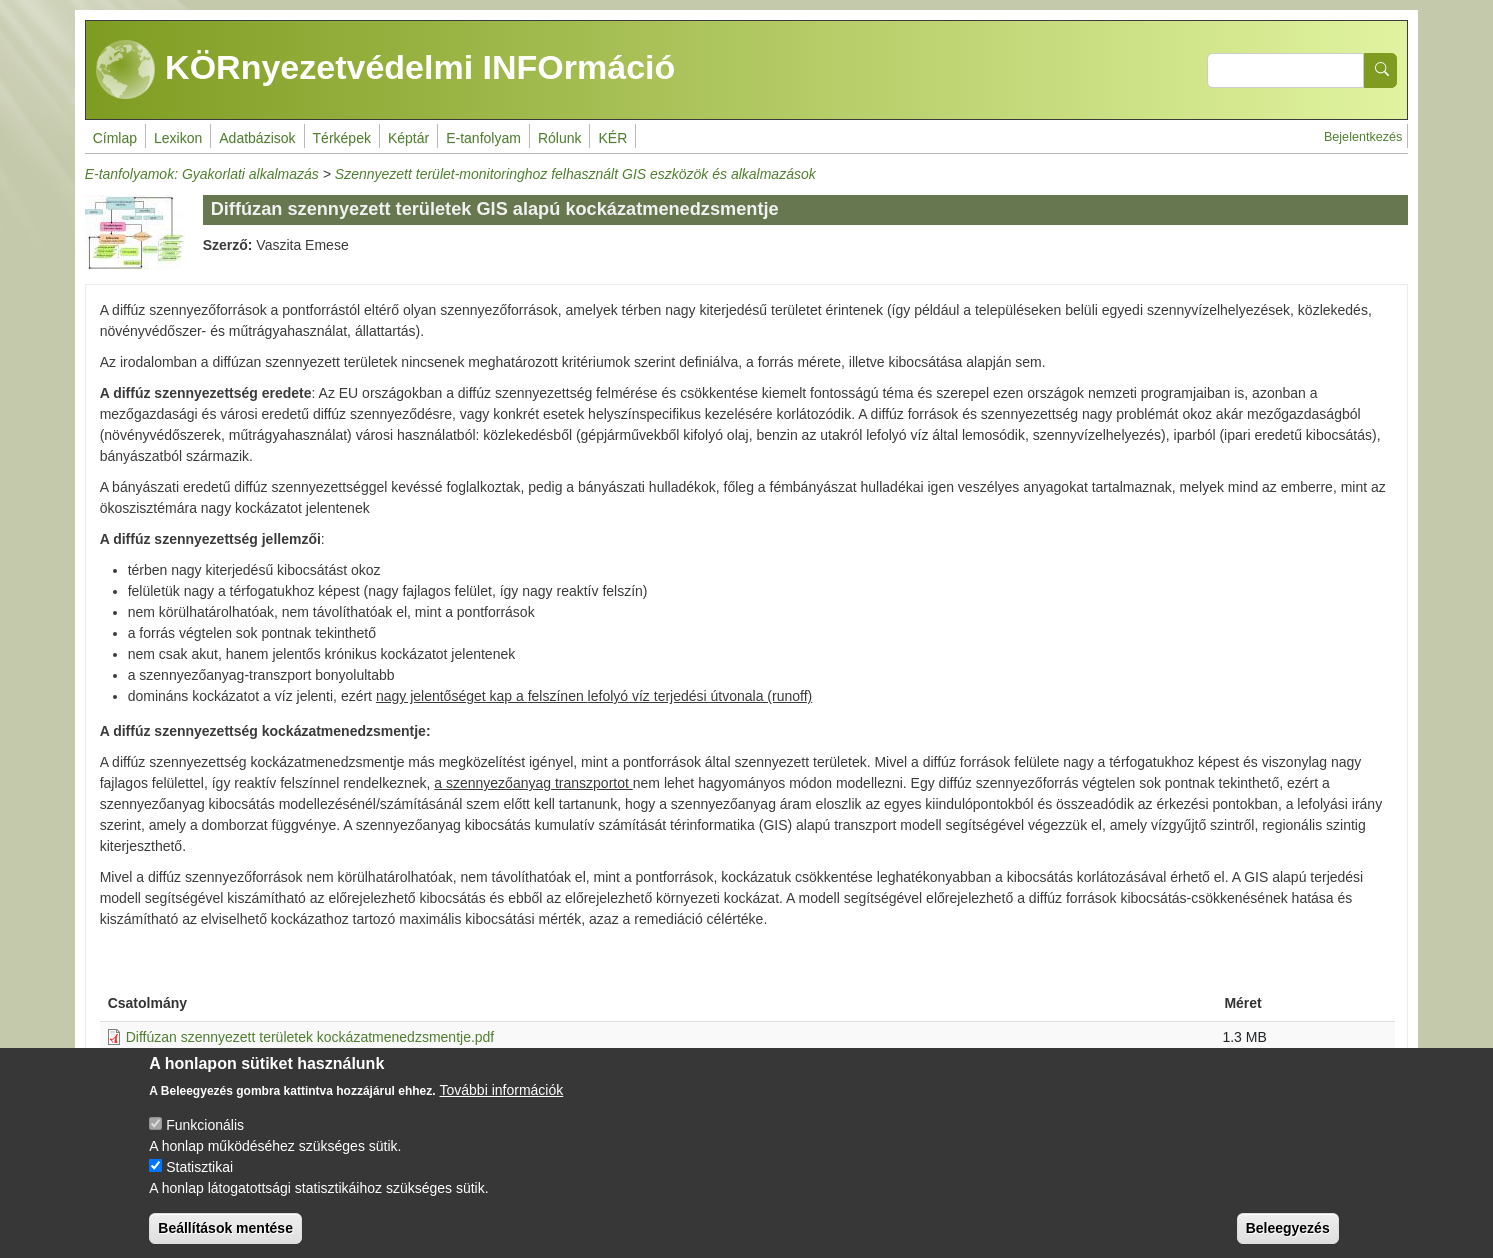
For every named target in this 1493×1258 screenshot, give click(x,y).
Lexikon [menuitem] (178, 138)
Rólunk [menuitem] (560, 138)
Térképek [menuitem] (342, 138)
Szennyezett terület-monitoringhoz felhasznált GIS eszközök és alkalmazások (575, 174)
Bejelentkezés (1363, 137)
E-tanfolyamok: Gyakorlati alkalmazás (202, 174)
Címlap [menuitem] (115, 138)
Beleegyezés (1288, 1228)
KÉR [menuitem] (612, 138)
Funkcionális (205, 1125)
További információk (502, 1090)
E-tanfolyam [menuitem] (483, 138)
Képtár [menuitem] (408, 138)
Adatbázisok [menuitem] (257, 138)
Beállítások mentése (225, 1228)
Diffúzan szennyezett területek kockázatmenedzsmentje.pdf (310, 1037)
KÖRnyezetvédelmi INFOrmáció (386, 70)
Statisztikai (199, 1167)
